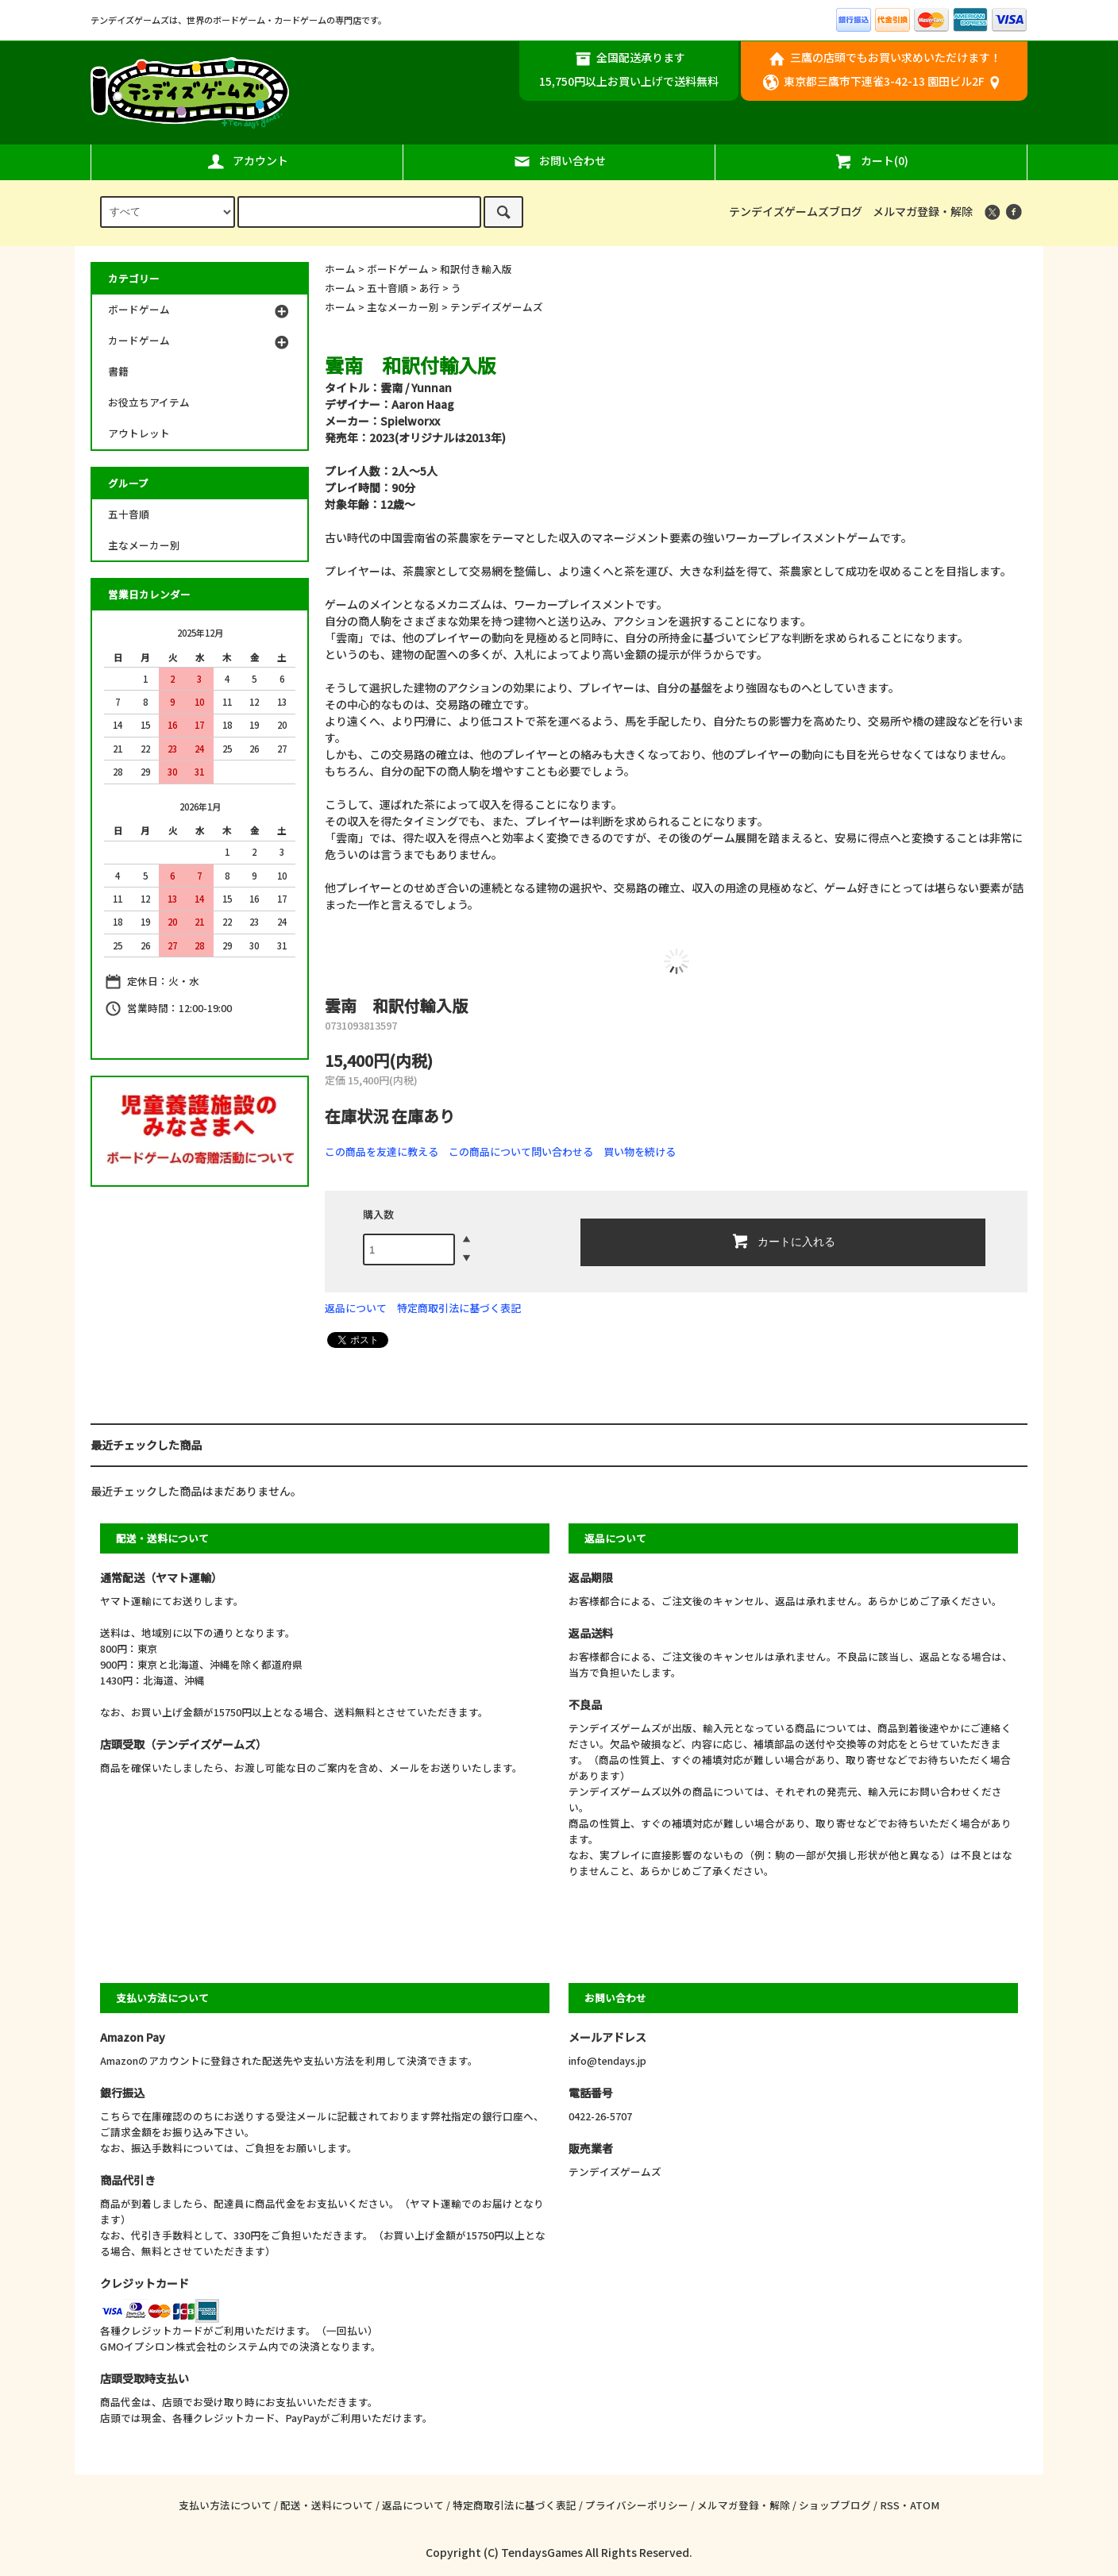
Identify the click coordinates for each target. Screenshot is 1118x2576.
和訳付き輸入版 (476, 268)
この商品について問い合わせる (521, 1151)
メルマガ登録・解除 (923, 211)
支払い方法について (225, 2504)
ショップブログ (835, 2504)
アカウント (247, 161)
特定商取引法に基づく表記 (459, 1307)
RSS (890, 2504)
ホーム (340, 268)
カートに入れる (783, 1240)
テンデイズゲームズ (496, 306)
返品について (356, 1307)
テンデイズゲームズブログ (795, 211)
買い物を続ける (639, 1151)
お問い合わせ (559, 161)
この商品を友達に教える (381, 1151)
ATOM (924, 2504)
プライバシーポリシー (636, 2504)
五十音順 (387, 287)
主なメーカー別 (403, 306)
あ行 (429, 287)
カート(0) (871, 161)
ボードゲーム (398, 268)
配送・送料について (326, 2504)
